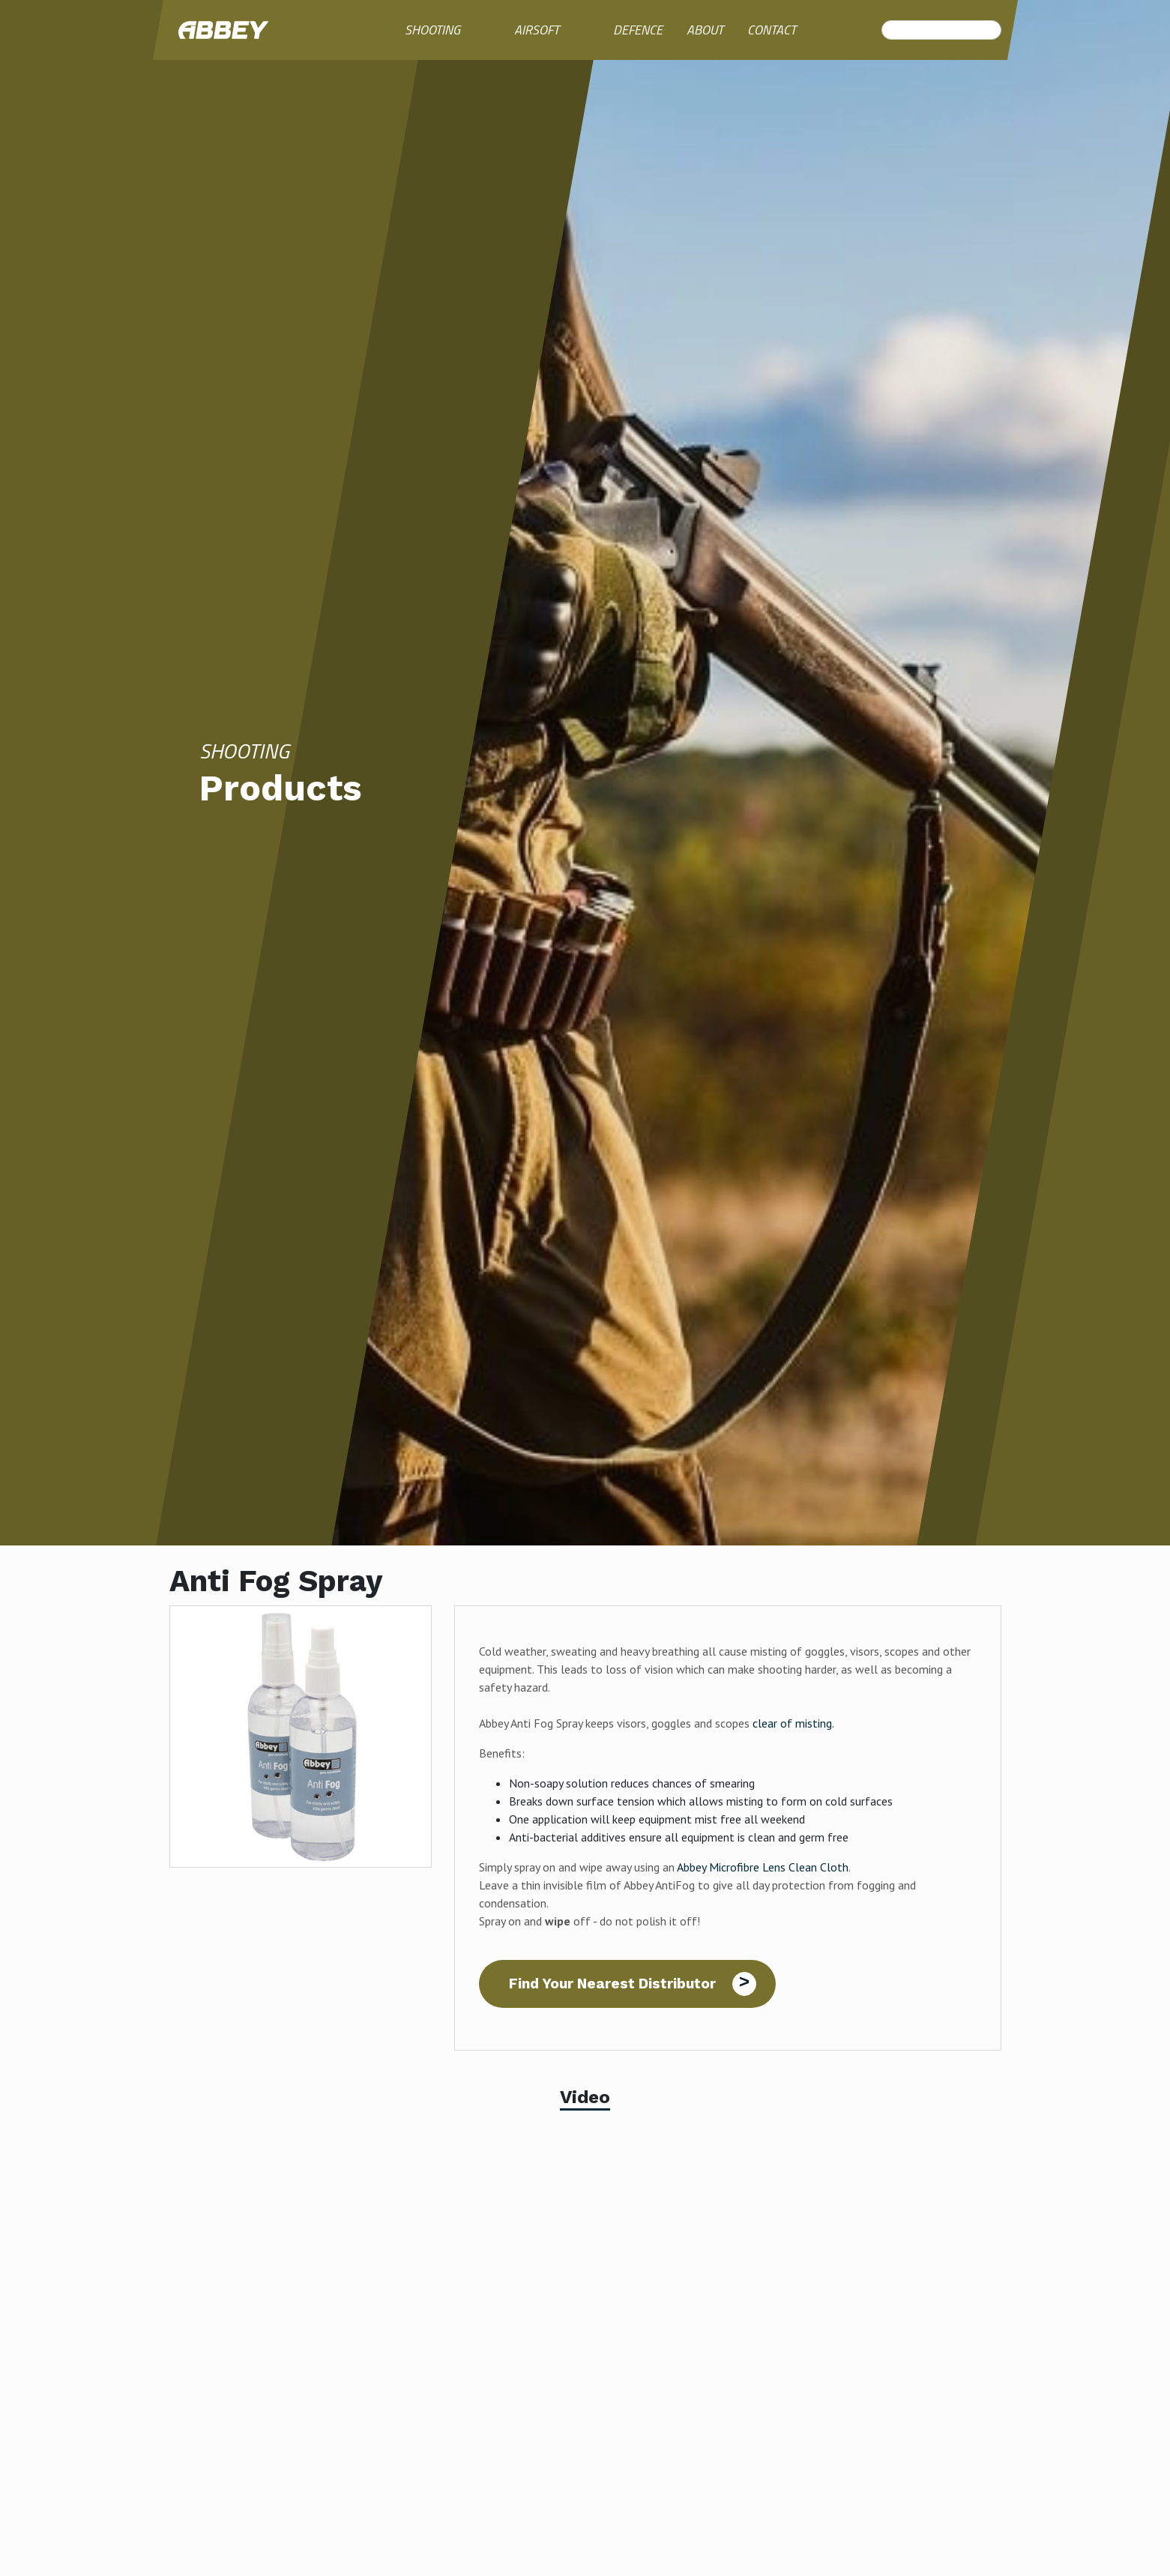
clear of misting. (793, 1723)
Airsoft (536, 29)
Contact (771, 29)
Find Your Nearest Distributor (612, 1983)
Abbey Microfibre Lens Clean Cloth (762, 1866)
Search (890, 30)
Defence (638, 29)
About (705, 29)
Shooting (432, 29)
